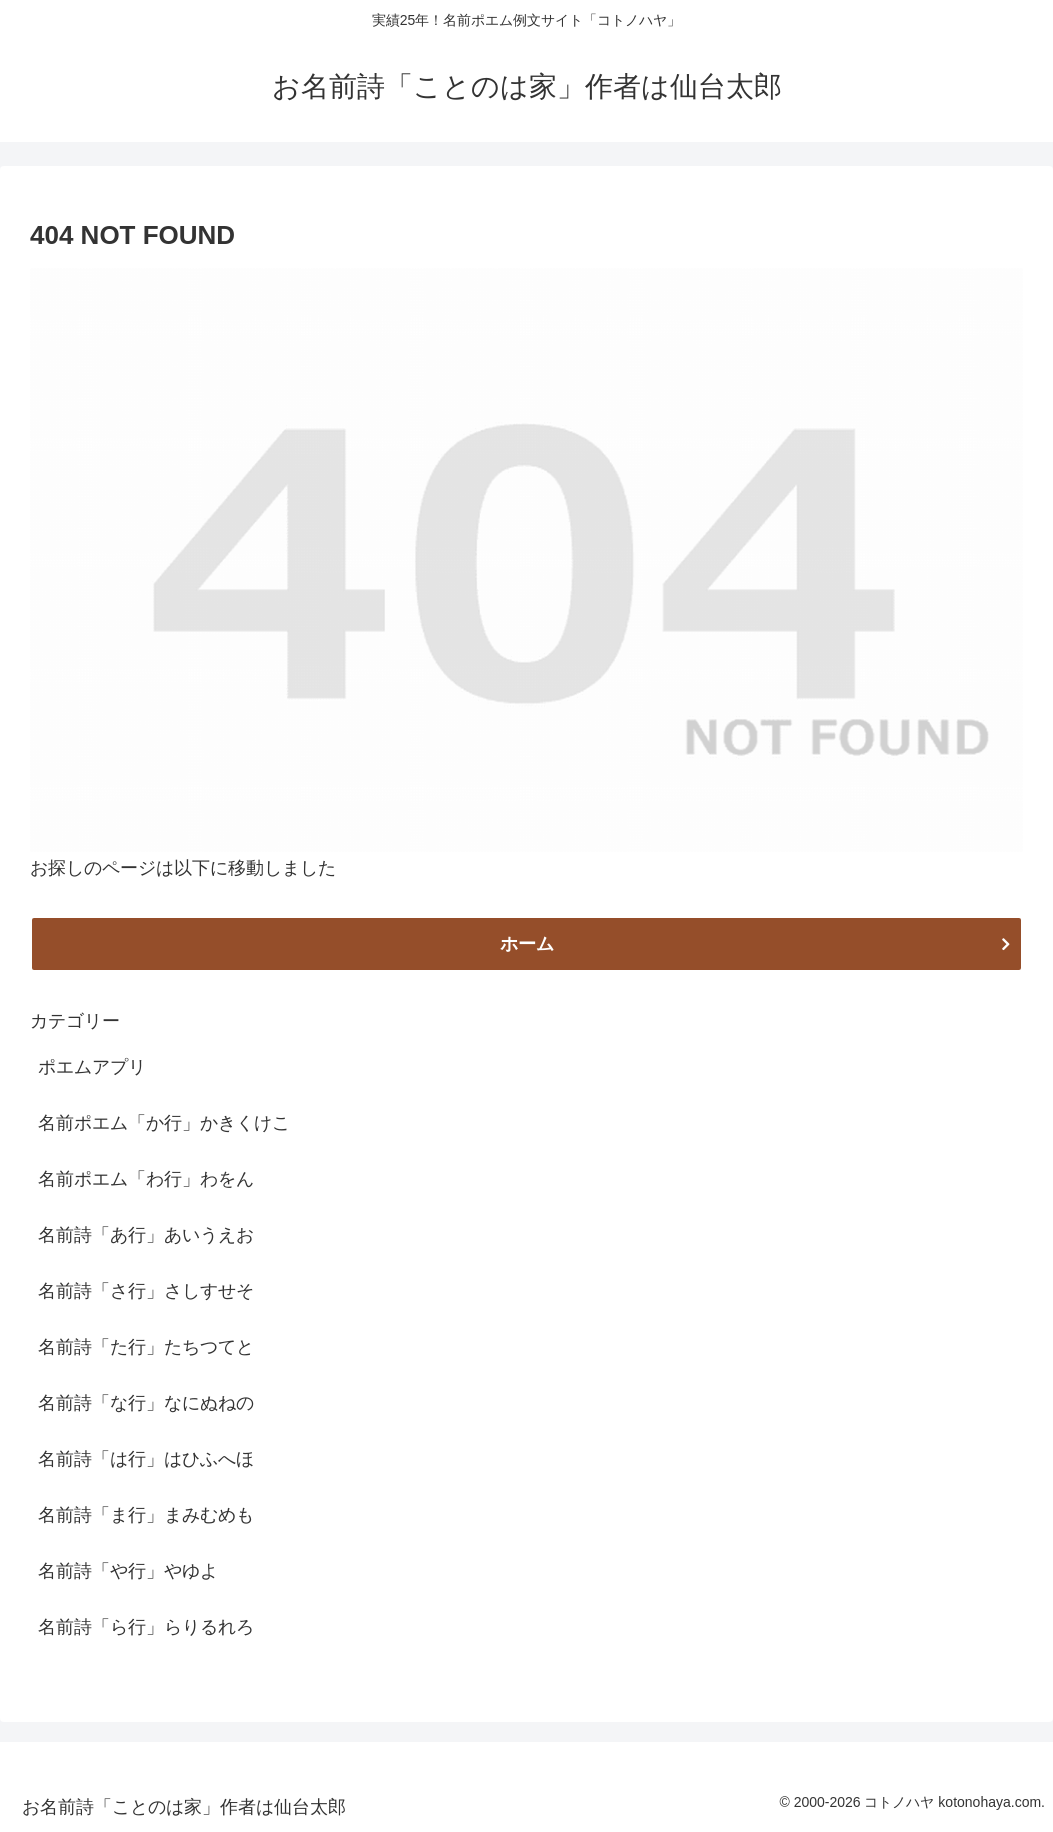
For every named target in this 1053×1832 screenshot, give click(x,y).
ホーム (527, 944)
